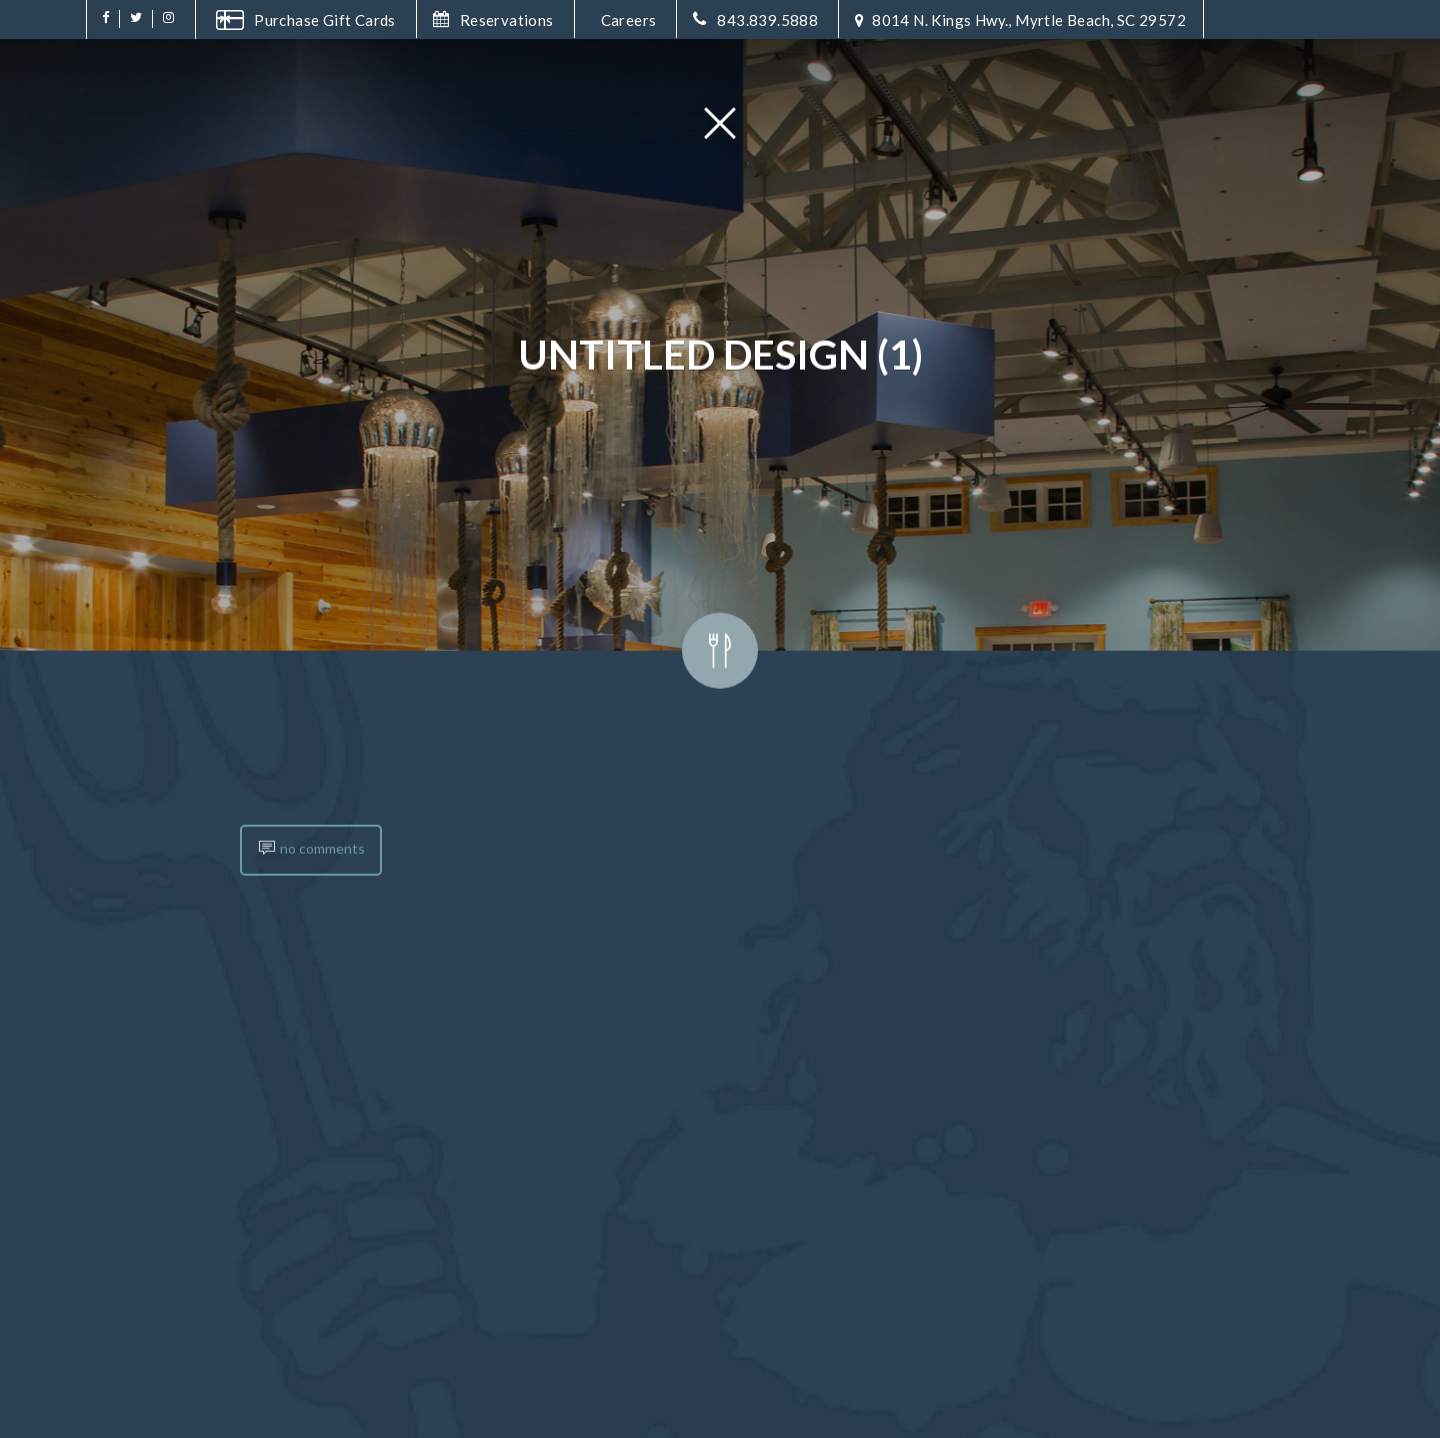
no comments (311, 1005)
